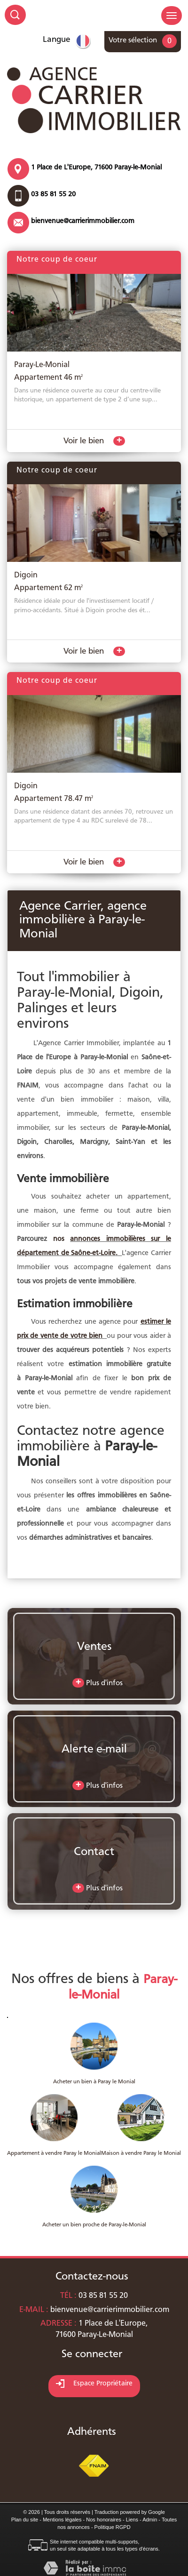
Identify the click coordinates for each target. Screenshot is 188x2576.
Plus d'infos (97, 1683)
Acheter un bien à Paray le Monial (94, 2082)
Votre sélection (133, 40)
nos (61, 1239)
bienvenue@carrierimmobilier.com (82, 221)
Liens (132, 2519)
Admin (149, 2519)
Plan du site (24, 2519)
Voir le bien (94, 441)
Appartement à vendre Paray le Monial (54, 2153)
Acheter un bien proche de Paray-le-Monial (94, 2225)
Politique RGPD (112, 2527)
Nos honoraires (103, 2519)
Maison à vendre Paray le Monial (141, 2153)
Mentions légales (62, 2519)
